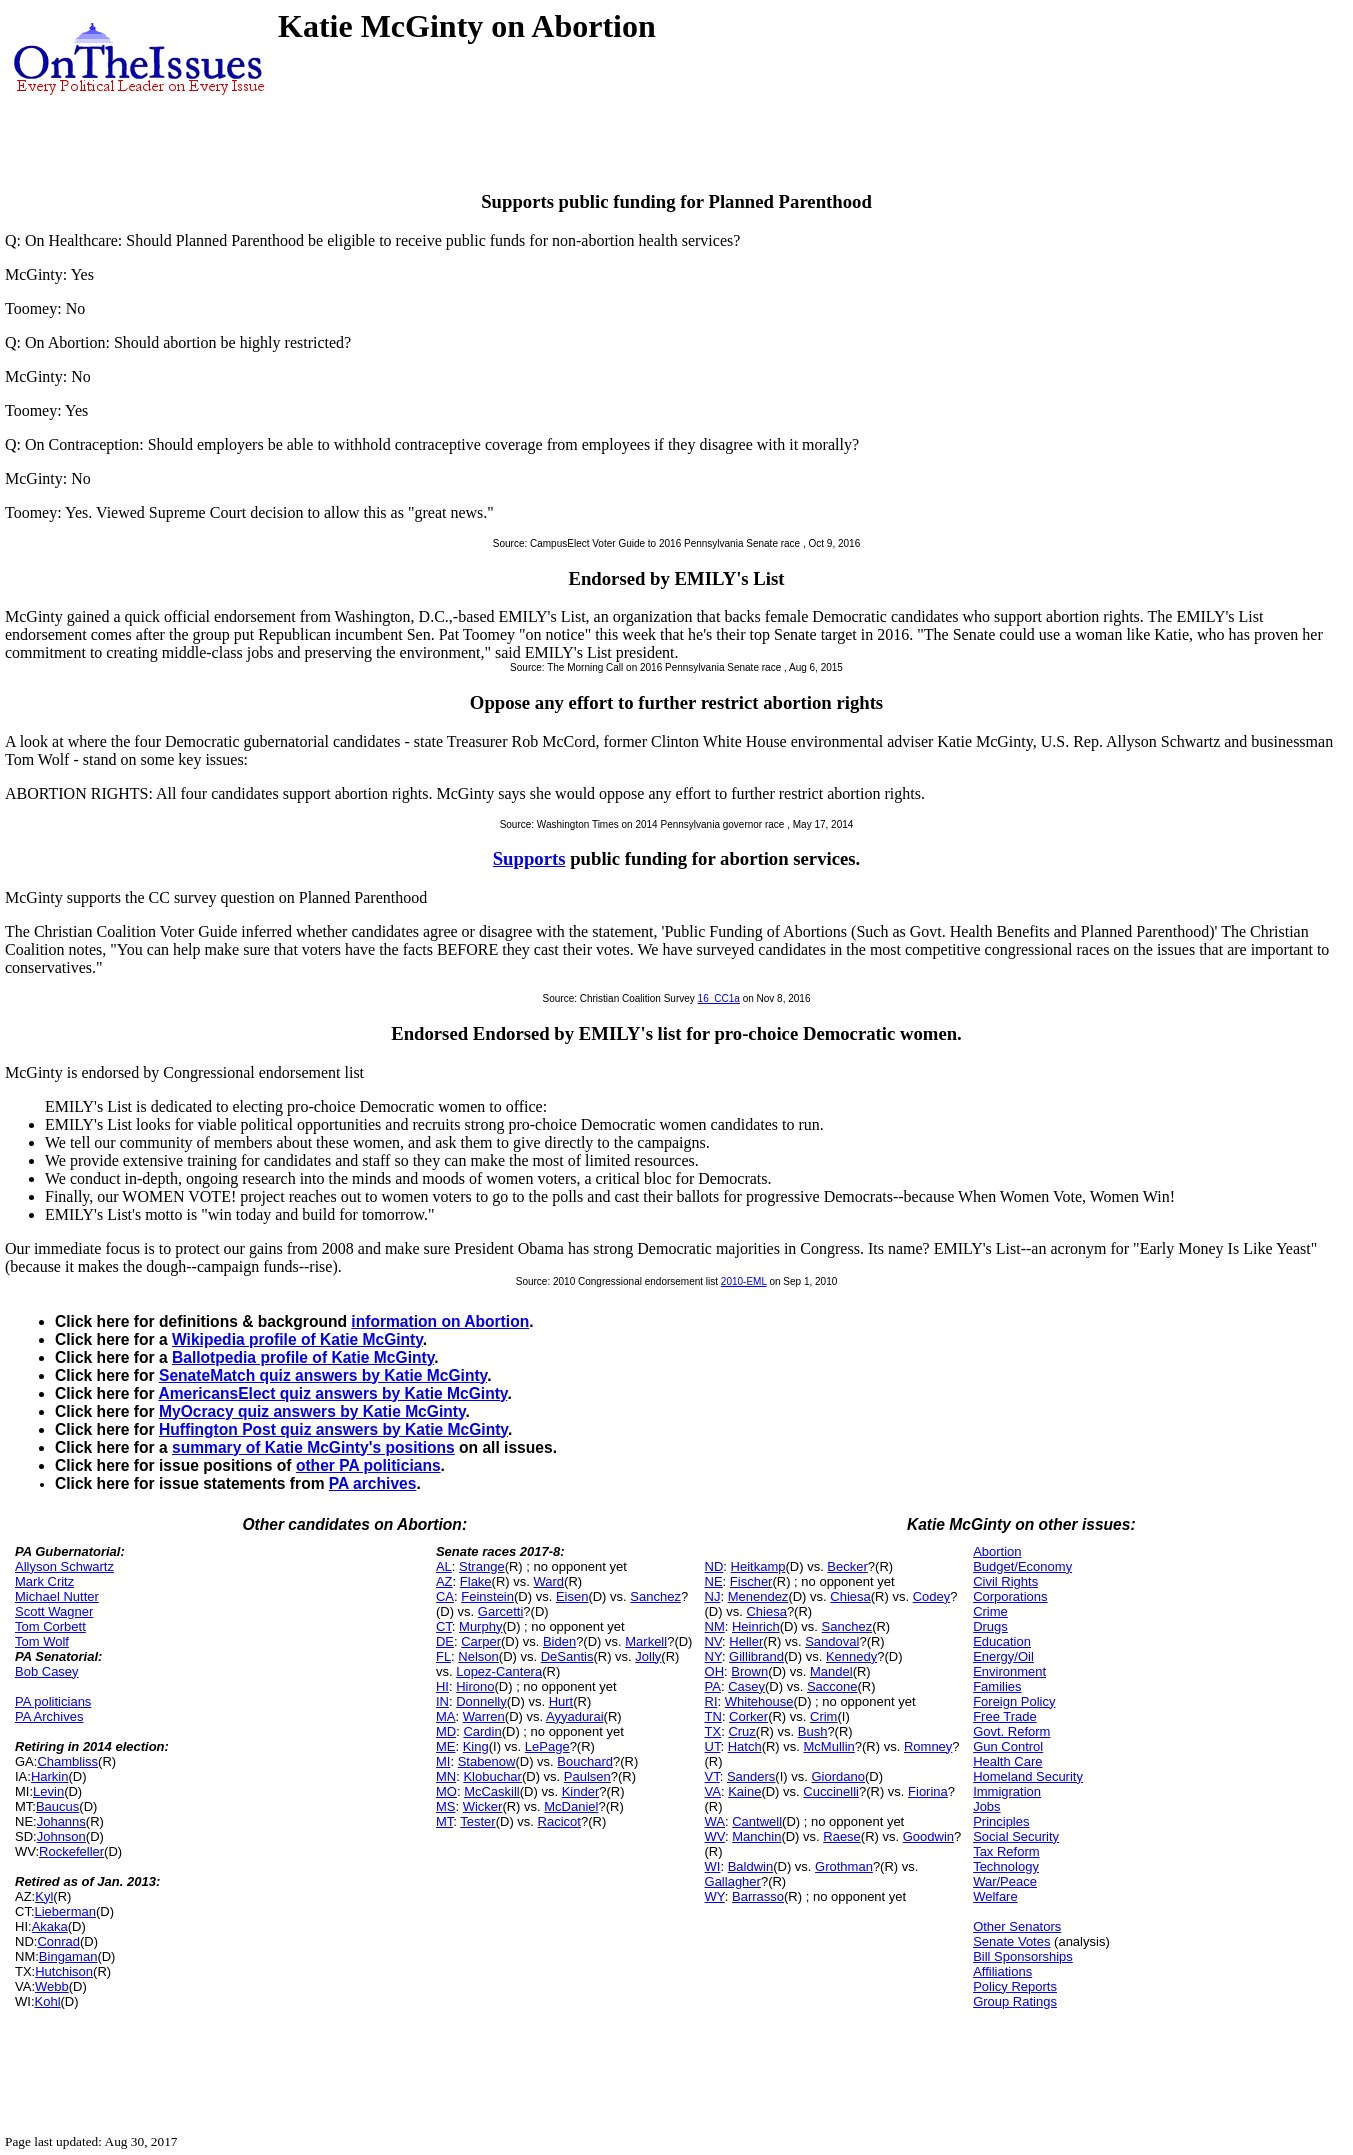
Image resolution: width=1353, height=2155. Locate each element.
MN (446, 1776)
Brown (749, 1671)
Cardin (482, 1731)
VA (713, 1791)
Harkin (50, 1776)
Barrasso (758, 1896)
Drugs (990, 1626)
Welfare (995, 1896)
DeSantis (567, 1656)
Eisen (572, 1596)
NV (714, 1641)
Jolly (648, 1656)
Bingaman (68, 1956)
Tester (477, 1821)
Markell (646, 1641)
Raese (842, 1836)
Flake (476, 1581)
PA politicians (53, 1701)
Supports (529, 858)
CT (444, 1626)
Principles (1001, 1821)
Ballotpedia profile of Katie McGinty (303, 1357)
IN (442, 1701)
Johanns (61, 1821)
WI (713, 1866)
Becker (847, 1566)
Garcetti (501, 1611)
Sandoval (832, 1641)
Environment (1009, 1671)
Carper (481, 1641)
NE (714, 1581)
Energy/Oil (1003, 1656)
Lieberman (65, 1911)
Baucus (57, 1806)
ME (446, 1746)
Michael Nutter (57, 1596)
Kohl (48, 2001)
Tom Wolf (42, 1641)
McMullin (829, 1746)
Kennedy (851, 1656)
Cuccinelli (831, 1791)
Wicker (483, 1806)
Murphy (480, 1626)
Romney (928, 1746)
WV (715, 1836)
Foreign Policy (1014, 1701)
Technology (1006, 1866)
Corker (748, 1716)
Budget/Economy (1022, 1566)
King (476, 1746)
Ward (548, 1581)
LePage (547, 1746)
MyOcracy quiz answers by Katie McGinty (312, 1411)
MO (446, 1791)
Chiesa (850, 1596)
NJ (713, 1596)
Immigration (1007, 1791)
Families (997, 1686)
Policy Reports (1015, 1986)
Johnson (61, 1836)
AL (444, 1566)
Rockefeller (71, 1851)
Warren (484, 1716)
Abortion (997, 1551)
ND (714, 1566)
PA (713, 1686)
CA (445, 1596)
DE (445, 1641)
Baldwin (751, 1866)
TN (713, 1716)
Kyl (44, 1896)
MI (443, 1761)
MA (446, 1716)
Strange (482, 1566)
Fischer (751, 1581)
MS (446, 1806)
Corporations (1010, 1596)
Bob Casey (47, 1671)
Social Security (1016, 1836)
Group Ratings (1015, 2001)
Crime (990, 1611)
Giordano (837, 1776)
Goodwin (928, 1836)
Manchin (756, 1836)
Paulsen (587, 1776)
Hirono (475, 1686)
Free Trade (1005, 1716)
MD (446, 1731)
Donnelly (481, 1701)
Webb (52, 1986)
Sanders (751, 1776)
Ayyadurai (575, 1716)
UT (713, 1746)
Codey (932, 1596)
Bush (813, 1731)
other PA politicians (368, 1465)
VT (712, 1776)
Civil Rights (1005, 1581)
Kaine (744, 1791)
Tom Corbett (50, 1626)
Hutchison (64, 1971)
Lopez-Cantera (499, 1671)
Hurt (561, 1701)
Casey (746, 1686)
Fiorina (928, 1791)
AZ (444, 1581)
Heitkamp (758, 1566)
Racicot (559, 1821)
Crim (823, 1716)
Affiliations (1002, 1971)
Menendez (758, 1596)
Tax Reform (1006, 1851)
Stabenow (487, 1761)
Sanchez (655, 1596)
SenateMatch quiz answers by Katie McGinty (323, 1375)
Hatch (745, 1746)
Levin (48, 1791)
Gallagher (733, 1881)
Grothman (844, 1866)
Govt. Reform (1011, 1731)
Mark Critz (44, 1581)
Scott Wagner (54, 1611)
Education (1002, 1641)
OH (715, 1671)
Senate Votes (1011, 1941)
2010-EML (744, 1281)
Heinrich (756, 1626)
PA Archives (49, 1716)
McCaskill (492, 1791)
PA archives (373, 1483)
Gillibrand (756, 1656)
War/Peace (1005, 1881)
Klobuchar (492, 1776)
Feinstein (487, 1596)
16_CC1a (719, 998)
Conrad (58, 1941)
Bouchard (585, 1761)
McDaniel (571, 1806)
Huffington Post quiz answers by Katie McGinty (333, 1429)
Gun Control (1008, 1746)
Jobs (986, 1806)
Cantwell (757, 1821)
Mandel (831, 1671)
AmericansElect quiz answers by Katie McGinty (332, 1393)
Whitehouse (759, 1701)
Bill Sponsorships (1023, 1956)
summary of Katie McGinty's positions (313, 1447)
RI (711, 1701)
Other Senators (1017, 1926)
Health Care (1007, 1761)
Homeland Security (1028, 1776)
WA (715, 1821)
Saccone (832, 1686)
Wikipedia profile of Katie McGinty (297, 1339)
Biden (559, 1641)
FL (443, 1656)
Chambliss (67, 1761)
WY (715, 1896)
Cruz (741, 1731)
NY (713, 1656)
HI (442, 1686)
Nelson (478, 1656)
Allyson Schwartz (64, 1566)
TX (713, 1731)
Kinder (581, 1791)
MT (444, 1821)
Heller (746, 1641)
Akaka (50, 1926)
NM (715, 1626)
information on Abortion (440, 1321)
